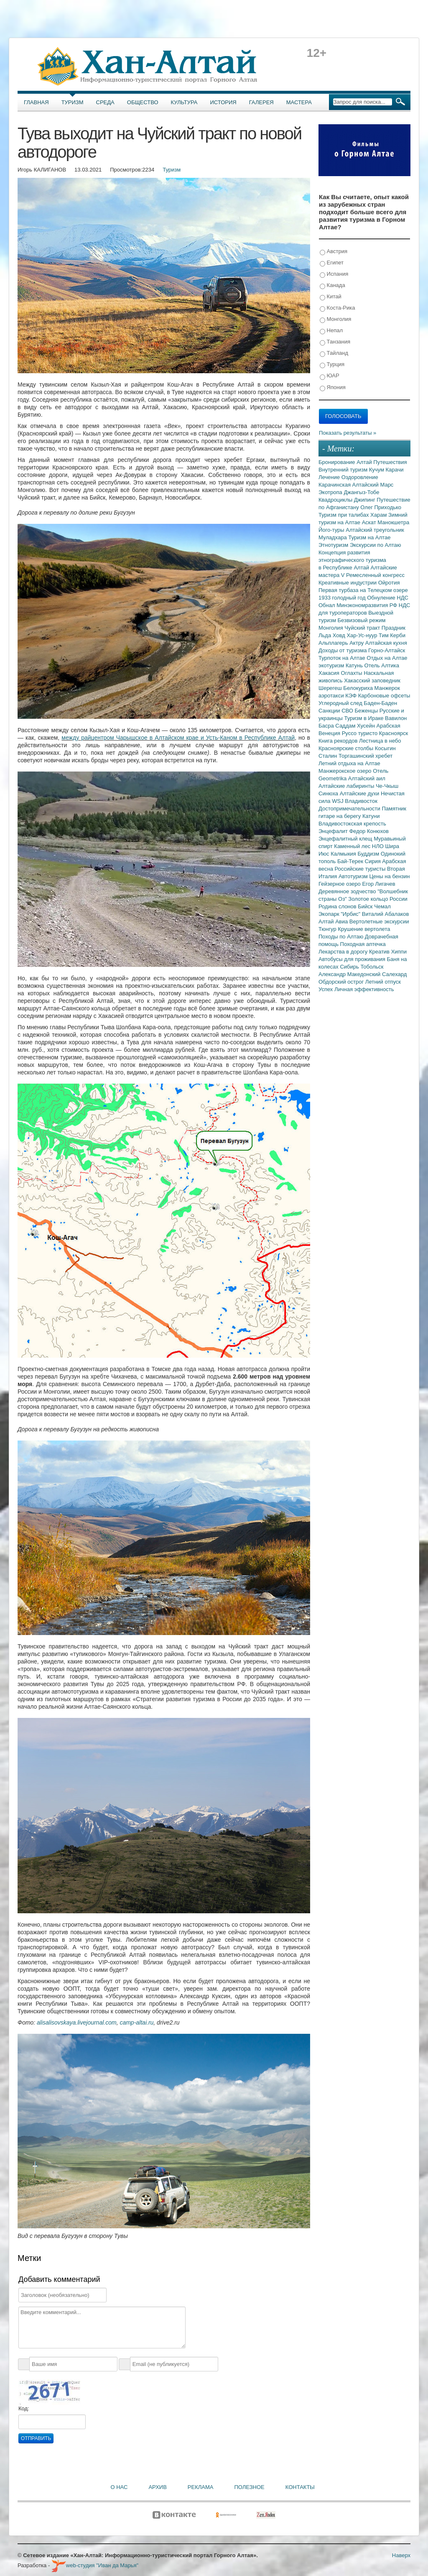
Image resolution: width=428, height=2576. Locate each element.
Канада (332, 285)
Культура (184, 102)
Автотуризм (354, 876)
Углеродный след (341, 703)
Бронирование (337, 462)
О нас (119, 2487)
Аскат (370, 522)
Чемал (382, 906)
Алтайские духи (360, 793)
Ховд (340, 635)
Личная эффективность (364, 989)
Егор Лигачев (378, 884)
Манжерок (387, 688)
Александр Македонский (350, 974)
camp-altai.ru (136, 2022)
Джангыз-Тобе (361, 492)
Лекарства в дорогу (343, 951)
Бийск (366, 906)
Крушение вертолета (364, 929)
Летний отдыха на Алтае (349, 763)
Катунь (355, 665)
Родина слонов (338, 906)
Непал (331, 330)
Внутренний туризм (343, 469)
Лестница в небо (380, 741)
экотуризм (332, 665)
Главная (36, 102)
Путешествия (390, 462)
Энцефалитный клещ (346, 839)
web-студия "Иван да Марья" (94, 2565)
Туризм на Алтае (369, 537)
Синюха (329, 793)
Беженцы (367, 710)
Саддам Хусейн (355, 726)
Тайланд (334, 353)
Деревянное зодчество (347, 891)
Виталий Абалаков (385, 914)
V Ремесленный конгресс (373, 575)
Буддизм (369, 854)
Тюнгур (328, 929)
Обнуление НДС (387, 598)
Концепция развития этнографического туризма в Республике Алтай (352, 560)
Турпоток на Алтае (342, 658)
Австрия (333, 251)
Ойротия (389, 582)
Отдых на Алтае (387, 658)
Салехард (394, 974)
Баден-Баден (380, 703)
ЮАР (329, 375)
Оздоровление (359, 477)
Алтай (365, 462)
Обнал (327, 605)
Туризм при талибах (344, 515)
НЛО (378, 846)
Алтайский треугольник (375, 530)
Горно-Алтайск (386, 650)
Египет (332, 263)
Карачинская (335, 485)
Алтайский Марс (373, 485)
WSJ (338, 801)
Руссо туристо (360, 733)
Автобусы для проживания (352, 959)
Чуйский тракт (363, 628)
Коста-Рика (337, 308)
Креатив (380, 951)
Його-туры (332, 530)
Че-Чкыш (387, 786)
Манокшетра (393, 522)
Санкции (329, 710)
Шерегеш (330, 688)
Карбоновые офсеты (384, 695)
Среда (105, 102)
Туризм (72, 102)
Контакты (300, 2487)
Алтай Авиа (333, 921)
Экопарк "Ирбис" (340, 914)
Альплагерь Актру (341, 643)
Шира (392, 846)
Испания (334, 274)
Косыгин (385, 748)
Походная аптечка (363, 944)
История (223, 102)
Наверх (401, 2555)
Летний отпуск (383, 982)
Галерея (261, 102)
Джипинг (365, 500)
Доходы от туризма (343, 650)
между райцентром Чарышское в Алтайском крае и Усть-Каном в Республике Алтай (178, 737)
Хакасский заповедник (372, 680)
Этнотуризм (334, 545)
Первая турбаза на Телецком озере (363, 590)
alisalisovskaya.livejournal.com (77, 2022)
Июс (324, 854)
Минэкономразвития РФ (367, 605)
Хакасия (329, 673)
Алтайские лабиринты (347, 786)
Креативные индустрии (348, 582)
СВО (347, 710)
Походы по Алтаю (341, 936)
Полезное (249, 2487)
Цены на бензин (389, 876)
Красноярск (393, 733)
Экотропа (331, 492)
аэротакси (331, 695)
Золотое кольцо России (377, 899)
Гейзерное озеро (340, 884)
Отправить (36, 2438)
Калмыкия (344, 854)
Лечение (329, 477)
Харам (379, 515)
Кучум (377, 469)
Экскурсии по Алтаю (375, 545)
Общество (142, 102)
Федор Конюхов (369, 831)
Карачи (394, 469)
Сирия (373, 861)
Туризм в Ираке (364, 718)
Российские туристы (361, 869)
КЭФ (351, 695)
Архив (157, 2487)
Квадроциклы (336, 500)
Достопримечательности (350, 808)
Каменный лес (353, 846)
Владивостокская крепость (352, 823)
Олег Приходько (380, 507)
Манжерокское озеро (345, 771)
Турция (332, 364)
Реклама (201, 2487)
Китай (330, 296)
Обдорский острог (341, 982)
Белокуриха (358, 688)
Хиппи (399, 951)
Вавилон (396, 718)
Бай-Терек (351, 861)
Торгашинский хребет (365, 756)
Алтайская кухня (386, 643)
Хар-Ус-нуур (362, 635)
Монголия (335, 319)
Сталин (328, 756)
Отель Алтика (381, 665)
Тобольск (371, 967)
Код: (23, 2408)
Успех (326, 989)
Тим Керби (392, 635)
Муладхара (333, 537)
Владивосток (361, 801)
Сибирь (350, 967)
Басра (326, 726)
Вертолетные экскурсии (379, 921)
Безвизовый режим (361, 620)
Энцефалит (333, 831)
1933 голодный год (342, 598)
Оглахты (352, 673)
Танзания (335, 342)
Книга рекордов (338, 741)
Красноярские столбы (346, 748)
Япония (333, 387)
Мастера (299, 102)
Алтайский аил (366, 778)
